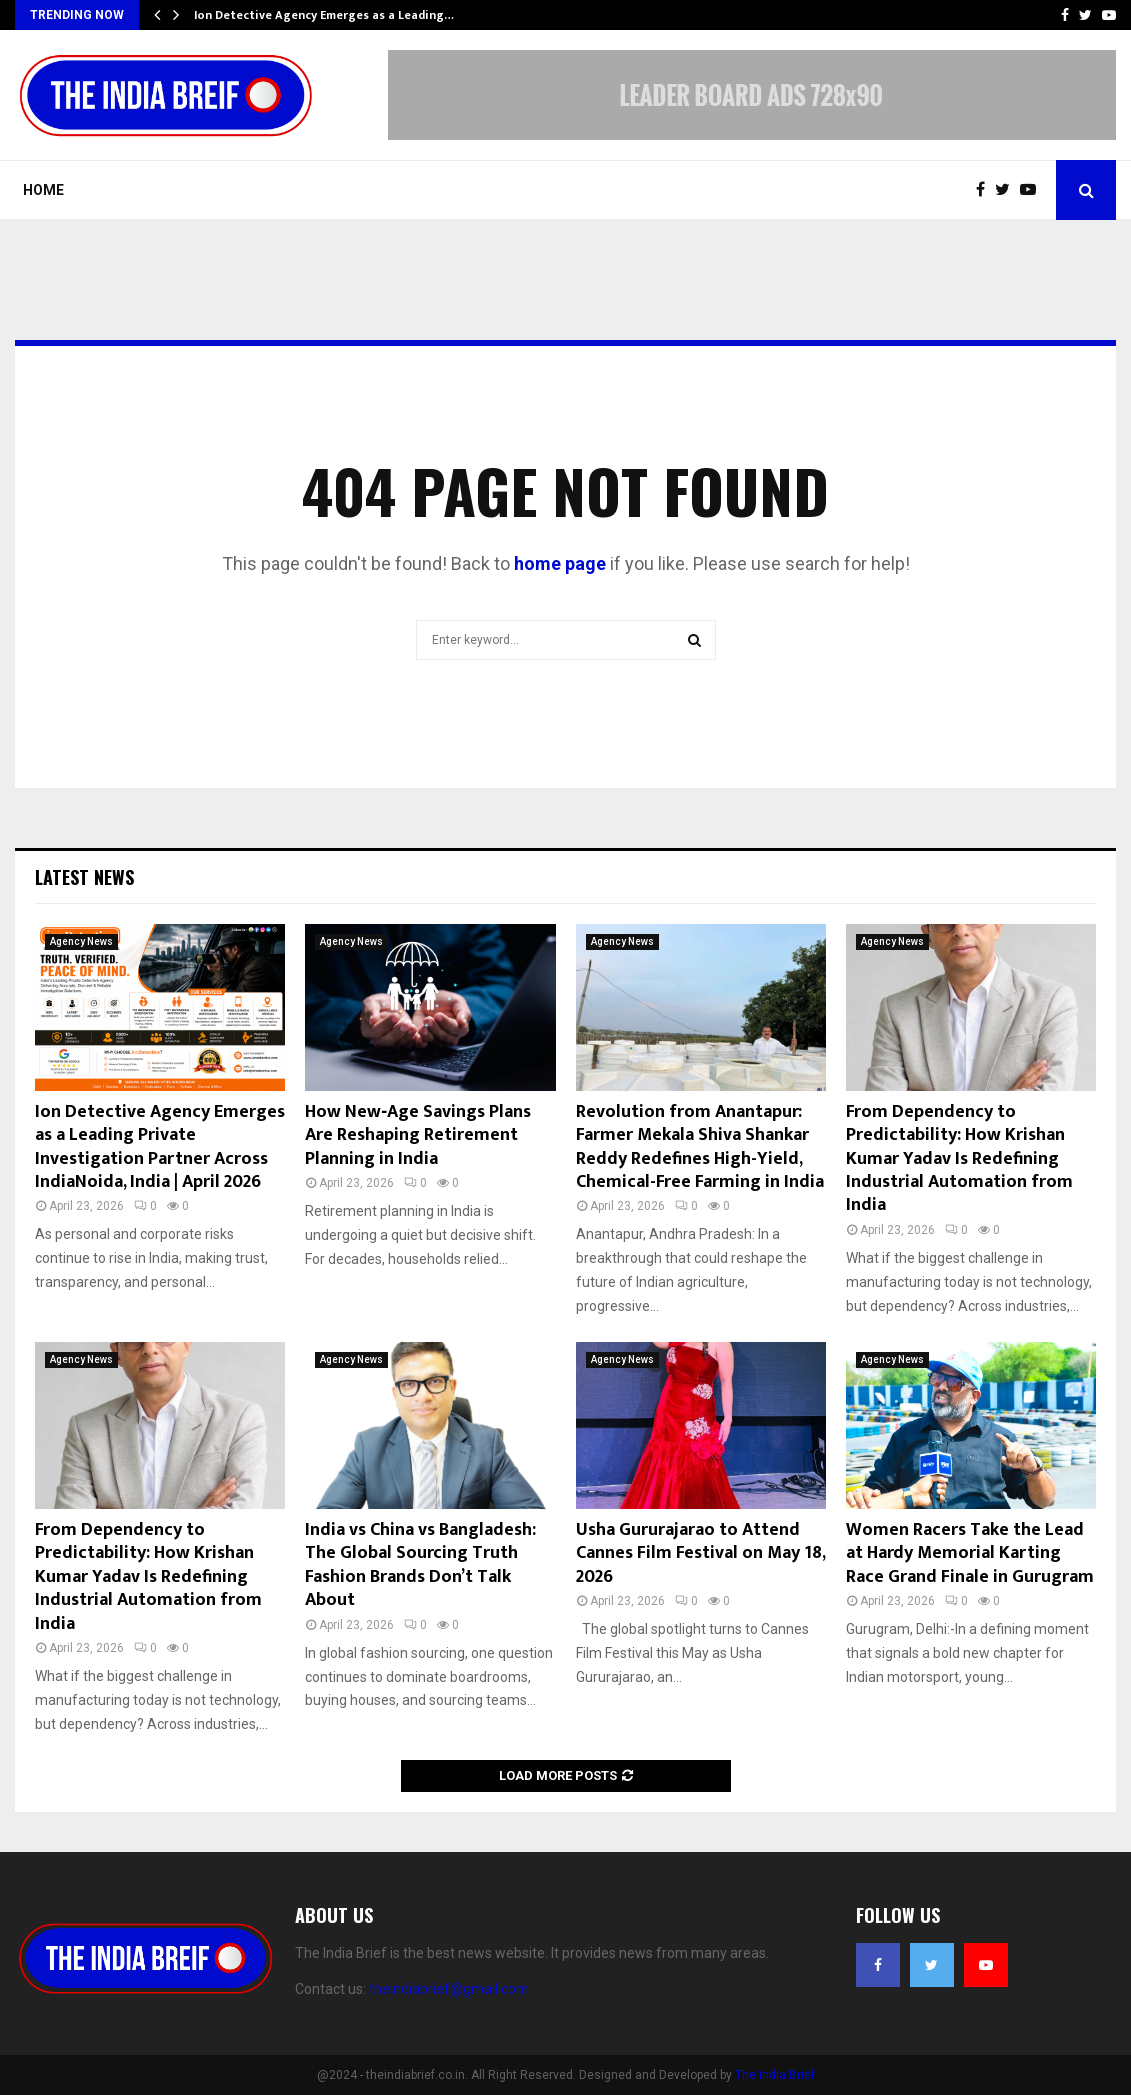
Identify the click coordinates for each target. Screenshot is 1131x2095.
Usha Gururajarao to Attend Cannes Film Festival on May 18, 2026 (700, 1553)
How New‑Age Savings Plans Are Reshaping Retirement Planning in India (418, 1135)
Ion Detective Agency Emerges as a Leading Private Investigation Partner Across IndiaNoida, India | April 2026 (160, 1147)
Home (43, 190)
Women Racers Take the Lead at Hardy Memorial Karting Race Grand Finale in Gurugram (970, 1553)
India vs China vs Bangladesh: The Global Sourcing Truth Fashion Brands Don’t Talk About (420, 1565)
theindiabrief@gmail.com (449, 1989)
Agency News (81, 941)
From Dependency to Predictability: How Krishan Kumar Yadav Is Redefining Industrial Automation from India (959, 1159)
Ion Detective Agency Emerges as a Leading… (324, 15)
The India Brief (775, 2075)
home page (560, 563)
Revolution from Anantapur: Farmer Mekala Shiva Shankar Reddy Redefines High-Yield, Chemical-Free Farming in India (700, 1147)
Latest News (84, 877)
